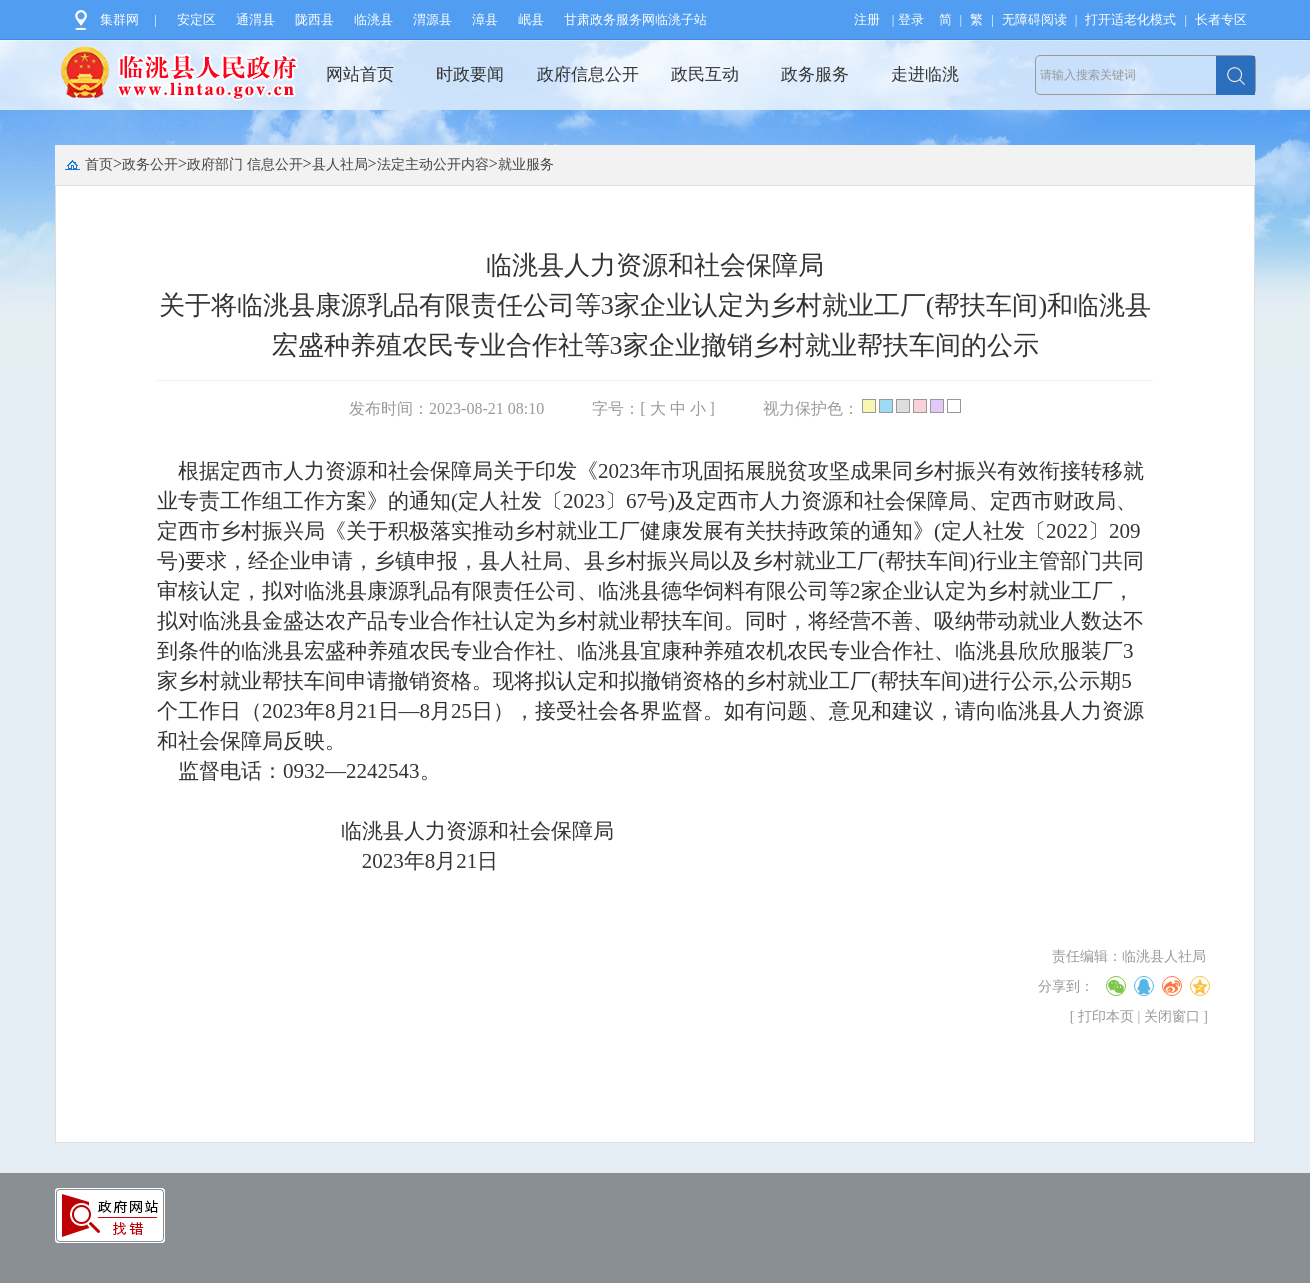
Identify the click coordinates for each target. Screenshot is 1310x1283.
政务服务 (815, 74)
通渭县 (255, 19)
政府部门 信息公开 (245, 164)
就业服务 (526, 164)
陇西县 (314, 19)
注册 (867, 19)
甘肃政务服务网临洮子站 (635, 19)
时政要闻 (470, 74)
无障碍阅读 (1034, 19)
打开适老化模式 (1130, 19)
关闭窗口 (1172, 1016)
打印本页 (1106, 1016)
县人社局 (340, 164)
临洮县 (373, 19)
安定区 (196, 19)
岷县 (531, 19)
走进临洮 (925, 74)
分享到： (1066, 986)
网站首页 (360, 74)
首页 (99, 164)
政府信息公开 (588, 74)
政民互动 (705, 74)
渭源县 (432, 19)
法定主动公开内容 (433, 164)
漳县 (485, 19)
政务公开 (150, 164)
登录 (911, 19)
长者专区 (1221, 19)
